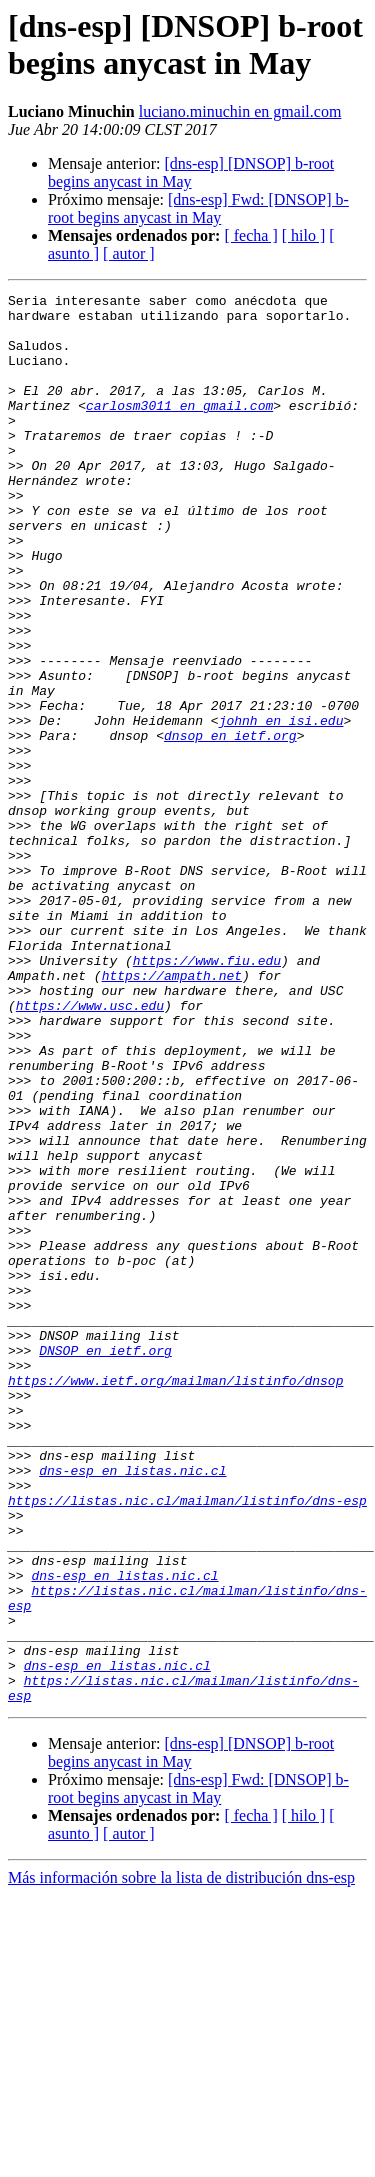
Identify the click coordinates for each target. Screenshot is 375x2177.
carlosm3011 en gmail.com (179, 429)
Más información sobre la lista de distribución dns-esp (181, 2159)
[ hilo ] (304, 235)
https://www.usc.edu (90, 1149)
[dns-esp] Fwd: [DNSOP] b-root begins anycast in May (198, 208)
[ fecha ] (250, 235)
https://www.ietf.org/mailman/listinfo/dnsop (175, 1599)
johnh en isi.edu (281, 807)
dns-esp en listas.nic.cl (132, 1707)
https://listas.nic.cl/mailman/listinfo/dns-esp (187, 1743)
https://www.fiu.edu (207, 1095)
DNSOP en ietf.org (105, 1563)
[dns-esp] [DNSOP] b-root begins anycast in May (191, 172)
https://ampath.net (172, 1113)
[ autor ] (129, 253)
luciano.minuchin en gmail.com (240, 111)
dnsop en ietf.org (230, 825)
